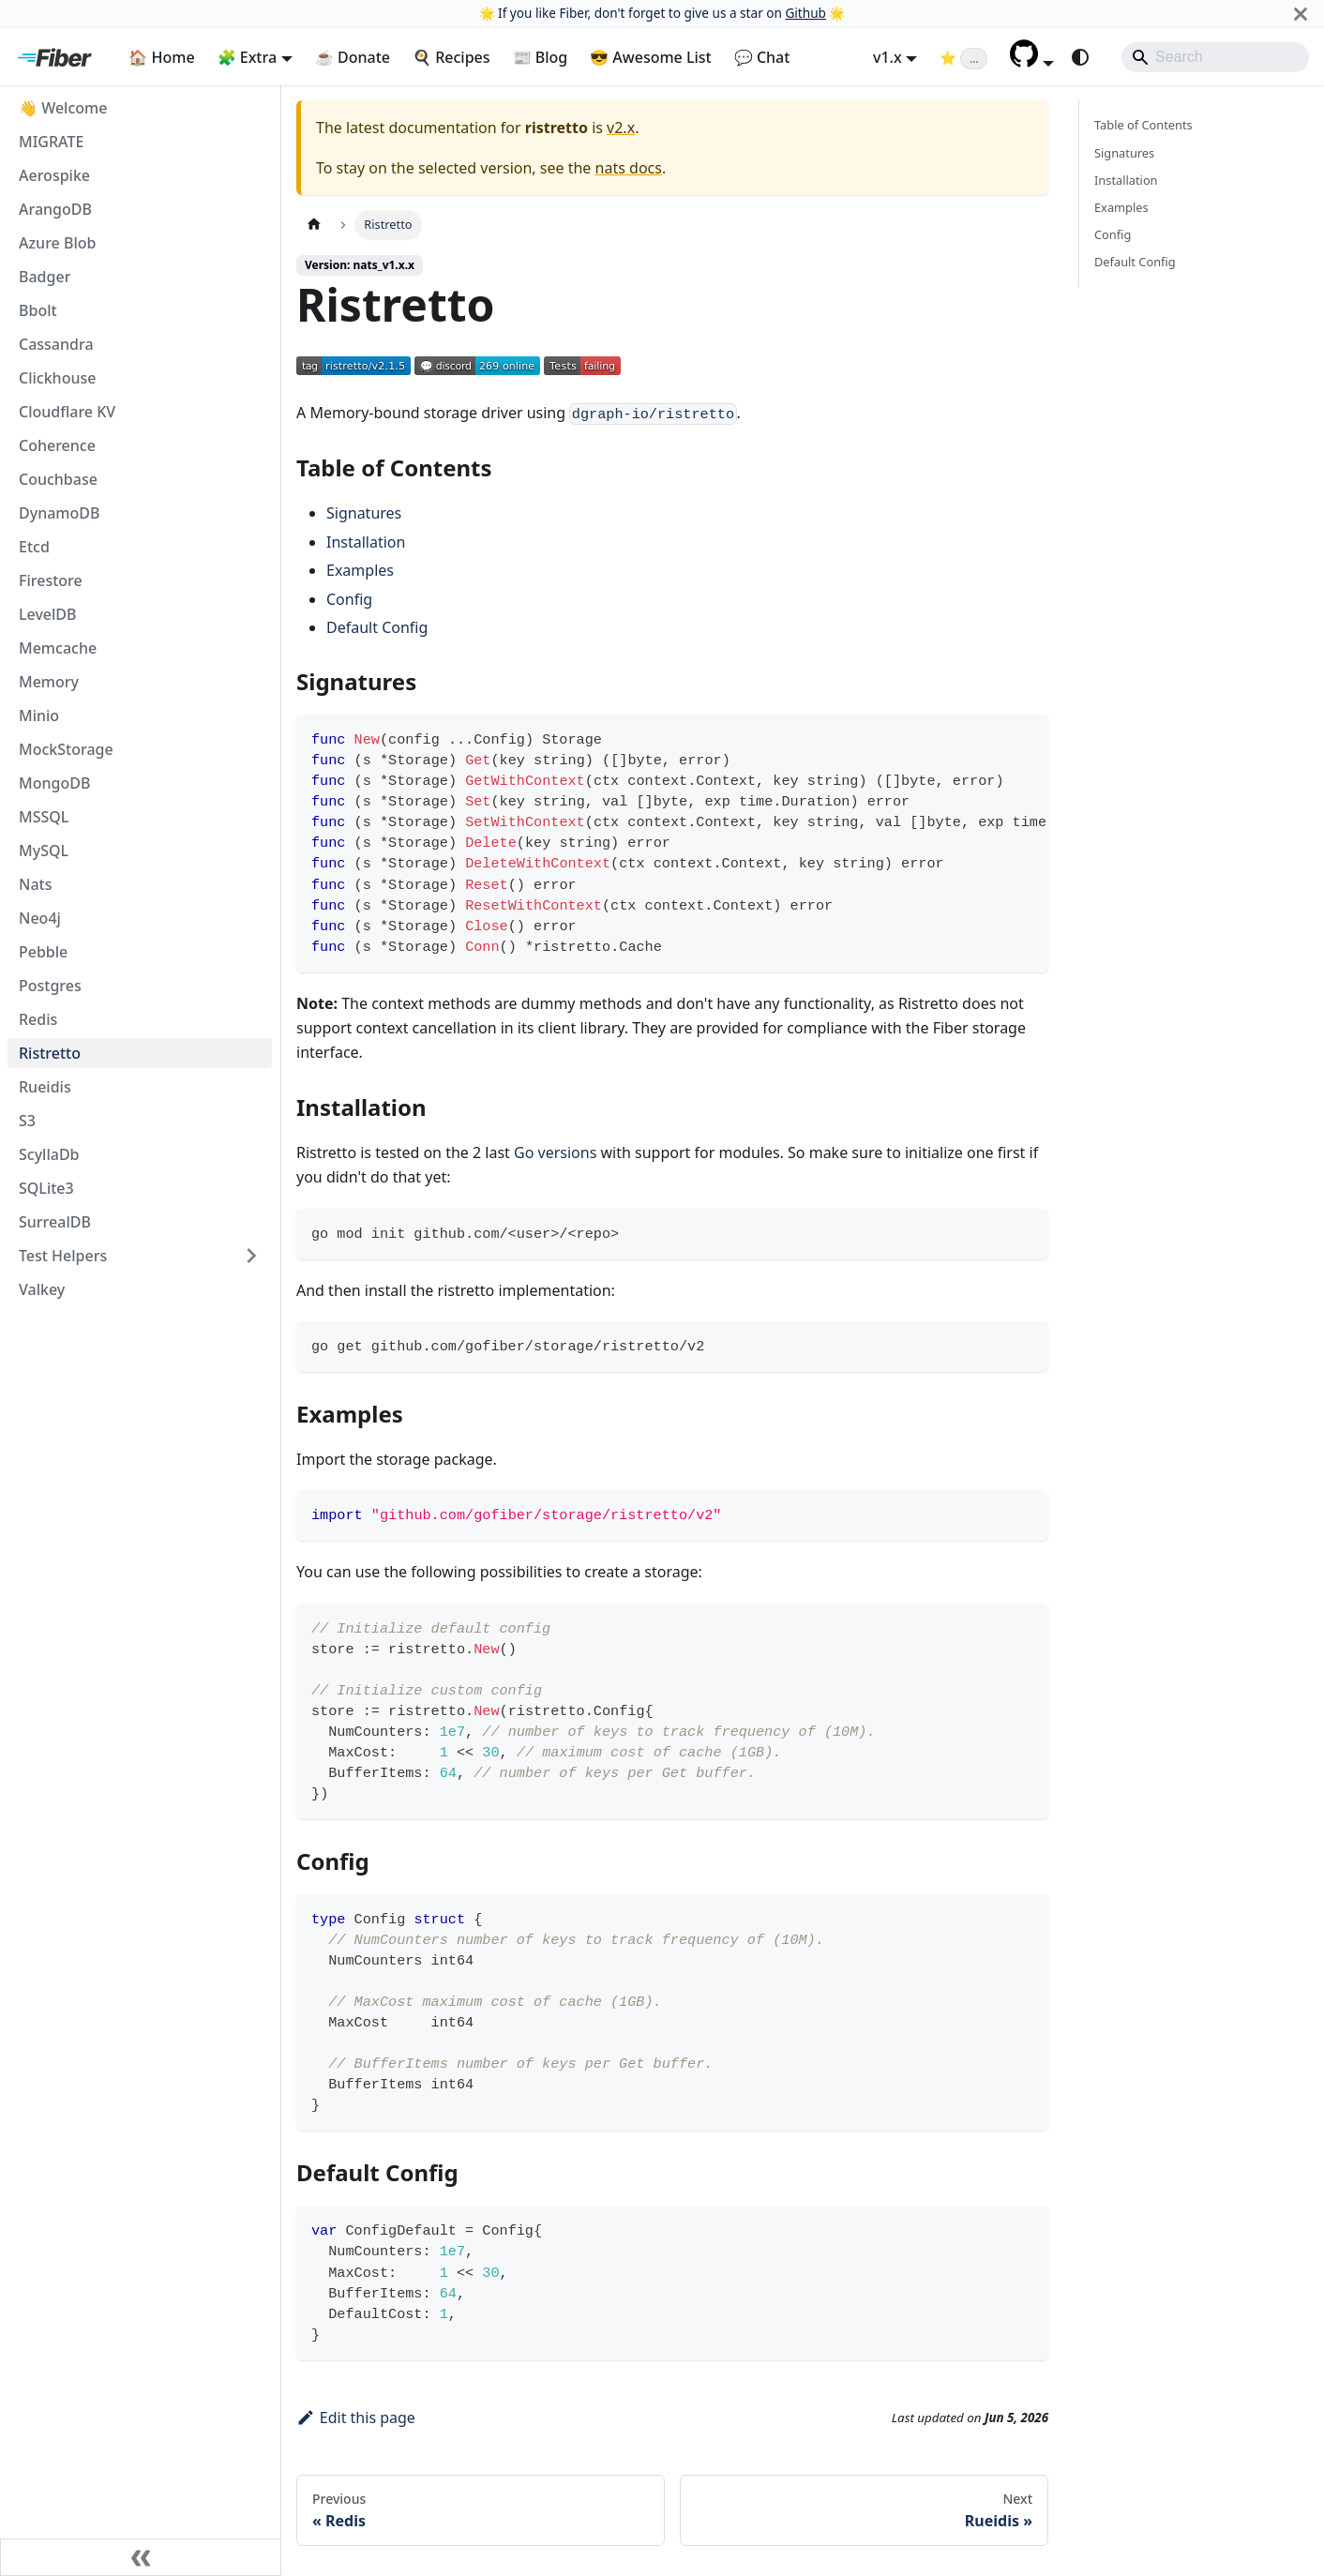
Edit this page (355, 2417)
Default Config (377, 627)
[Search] (1215, 57)
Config (349, 599)
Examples (360, 570)
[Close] (1300, 13)
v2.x (621, 127)
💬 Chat (762, 57)
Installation (365, 542)
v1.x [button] (887, 57)
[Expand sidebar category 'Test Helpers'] (251, 1256)
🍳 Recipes (451, 57)
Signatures (363, 513)
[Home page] (314, 224)
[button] (1032, 62)
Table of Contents (1143, 124)
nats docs (628, 168)
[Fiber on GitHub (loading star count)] (963, 57)
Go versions (555, 1152)
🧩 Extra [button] (248, 57)
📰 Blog (540, 57)
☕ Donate (352, 57)
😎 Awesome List (651, 57)
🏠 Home (161, 57)
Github (805, 13)
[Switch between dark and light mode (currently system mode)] (1080, 57)
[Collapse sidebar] (140, 2557)
